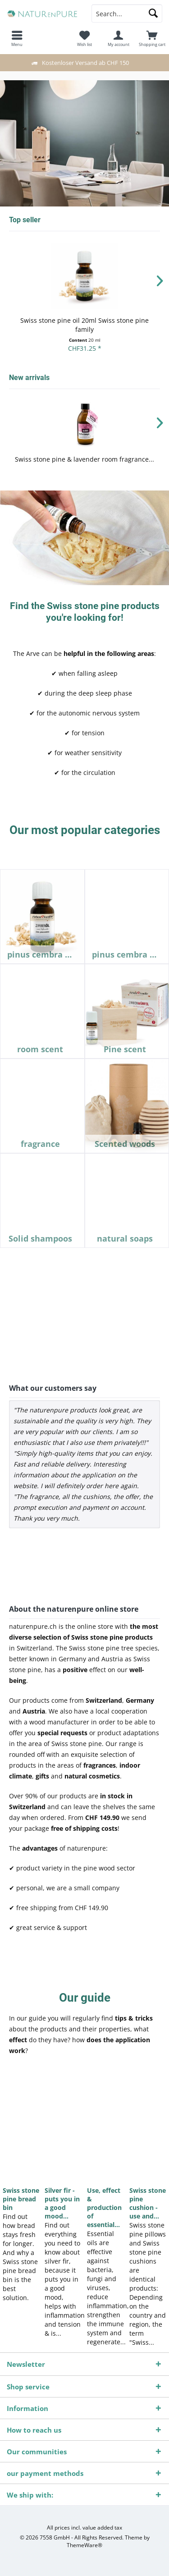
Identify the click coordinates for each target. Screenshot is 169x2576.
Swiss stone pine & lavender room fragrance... (84, 459)
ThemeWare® (84, 2545)
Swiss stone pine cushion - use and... (147, 2203)
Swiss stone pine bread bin (21, 2199)
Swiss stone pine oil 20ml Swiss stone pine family (84, 325)
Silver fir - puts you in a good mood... (62, 2203)
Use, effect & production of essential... (104, 2207)
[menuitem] (152, 38)
